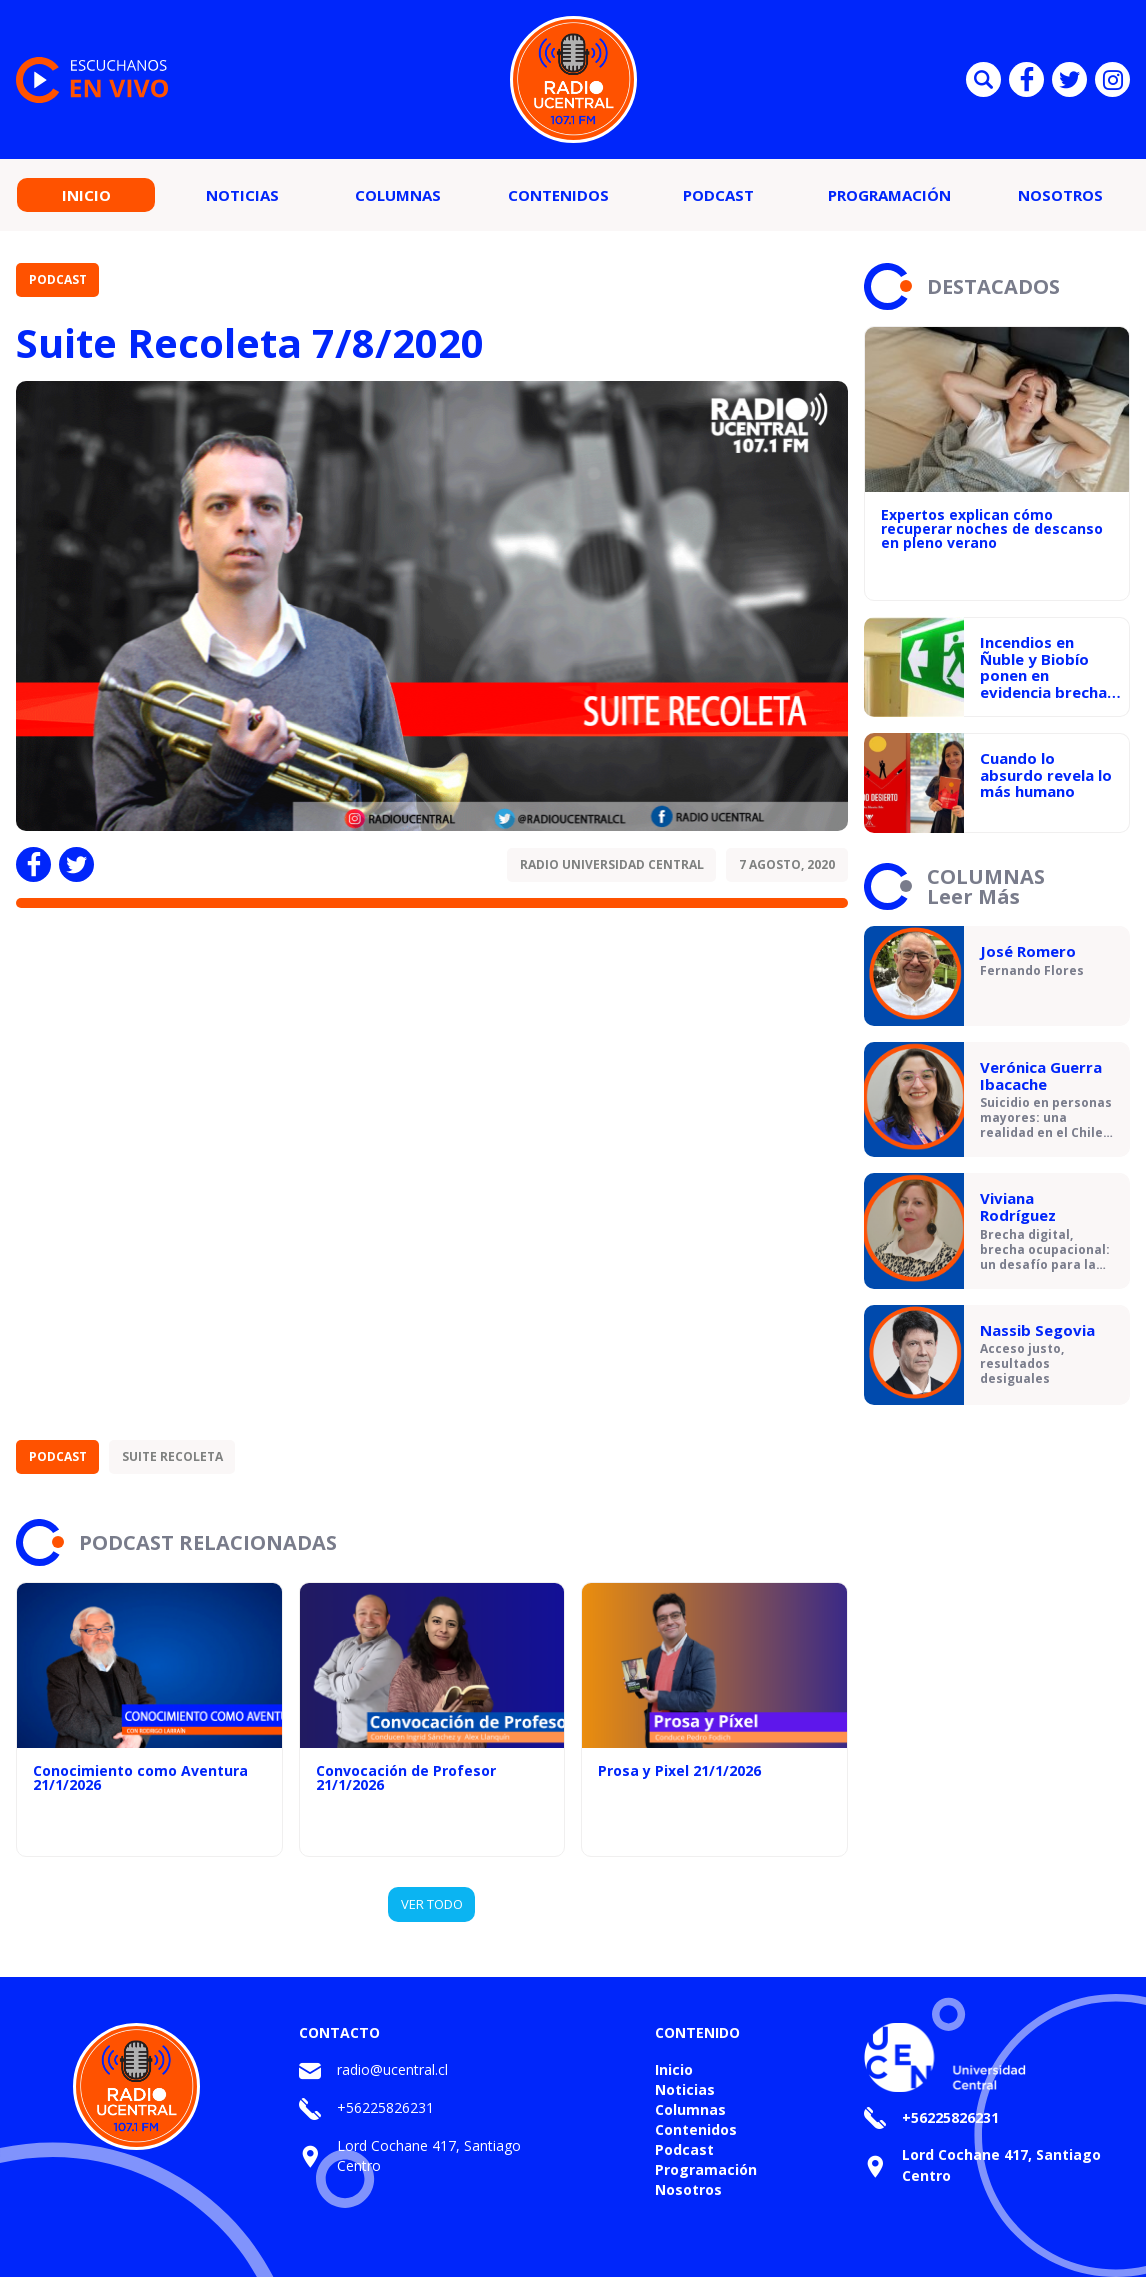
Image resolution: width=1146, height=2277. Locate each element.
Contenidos (558, 195)
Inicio (86, 195)
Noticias (242, 195)
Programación (889, 195)
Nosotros (1060, 195)
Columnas (398, 195)
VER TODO (432, 1904)
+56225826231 (385, 2107)
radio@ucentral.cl (392, 2069)
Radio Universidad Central (612, 864)
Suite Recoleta (172, 1456)
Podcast (718, 195)
